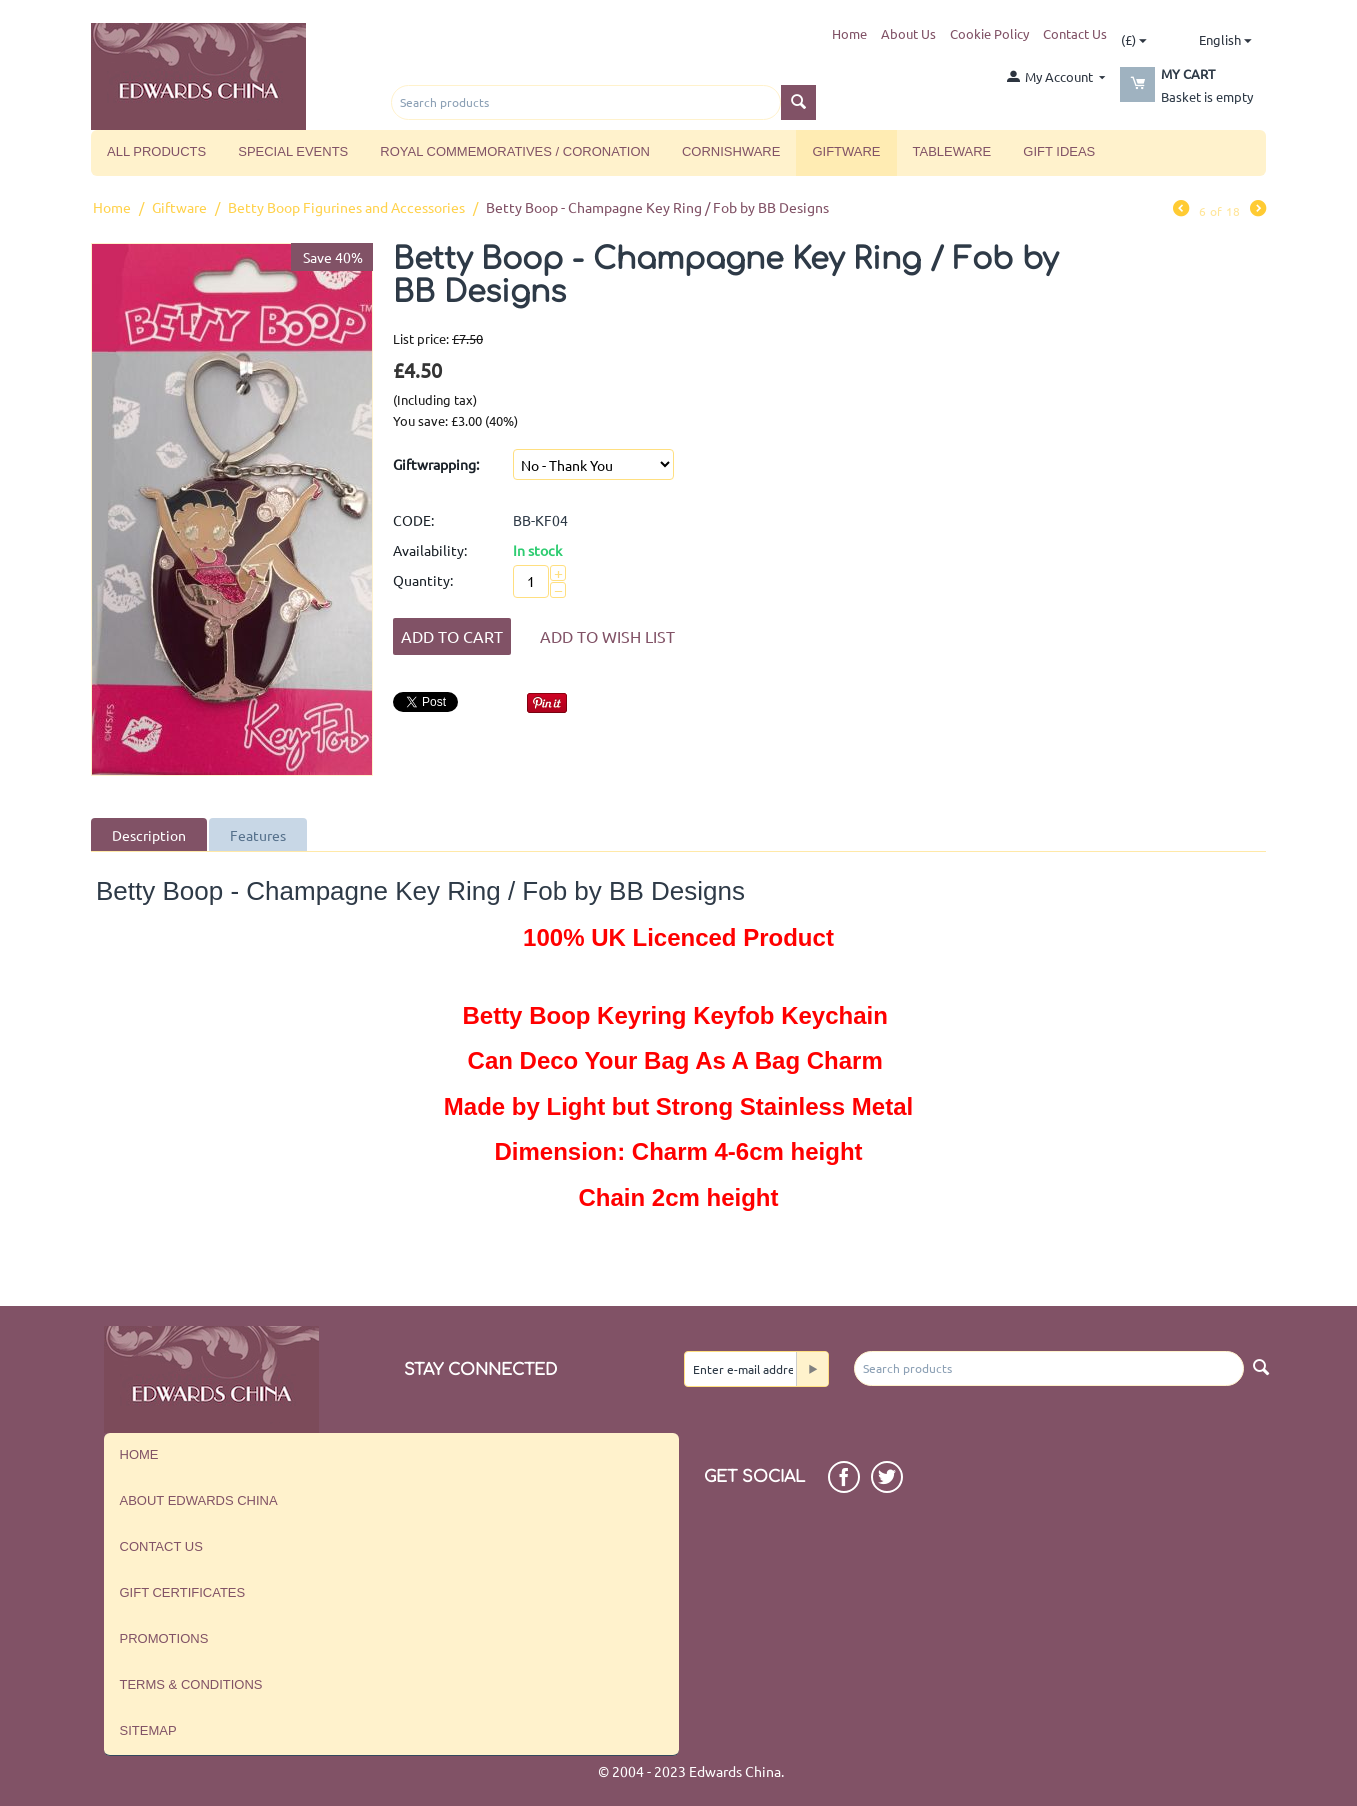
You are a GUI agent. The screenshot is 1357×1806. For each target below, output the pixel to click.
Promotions (164, 1638)
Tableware (952, 151)
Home (849, 33)
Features (258, 835)
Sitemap (148, 1730)
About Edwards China (199, 1500)
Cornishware (731, 151)
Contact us (161, 1546)
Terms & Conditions (191, 1684)
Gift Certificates (183, 1592)
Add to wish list (607, 636)
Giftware (846, 151)
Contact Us (1075, 33)
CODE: (413, 520)
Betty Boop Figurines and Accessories (346, 207)
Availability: (430, 550)
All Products (156, 151)
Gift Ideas (1059, 151)
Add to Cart (452, 636)
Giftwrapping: (436, 464)
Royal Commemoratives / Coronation (515, 151)
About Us (908, 33)
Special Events (293, 151)
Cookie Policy (989, 33)
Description (149, 835)
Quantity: (423, 580)
